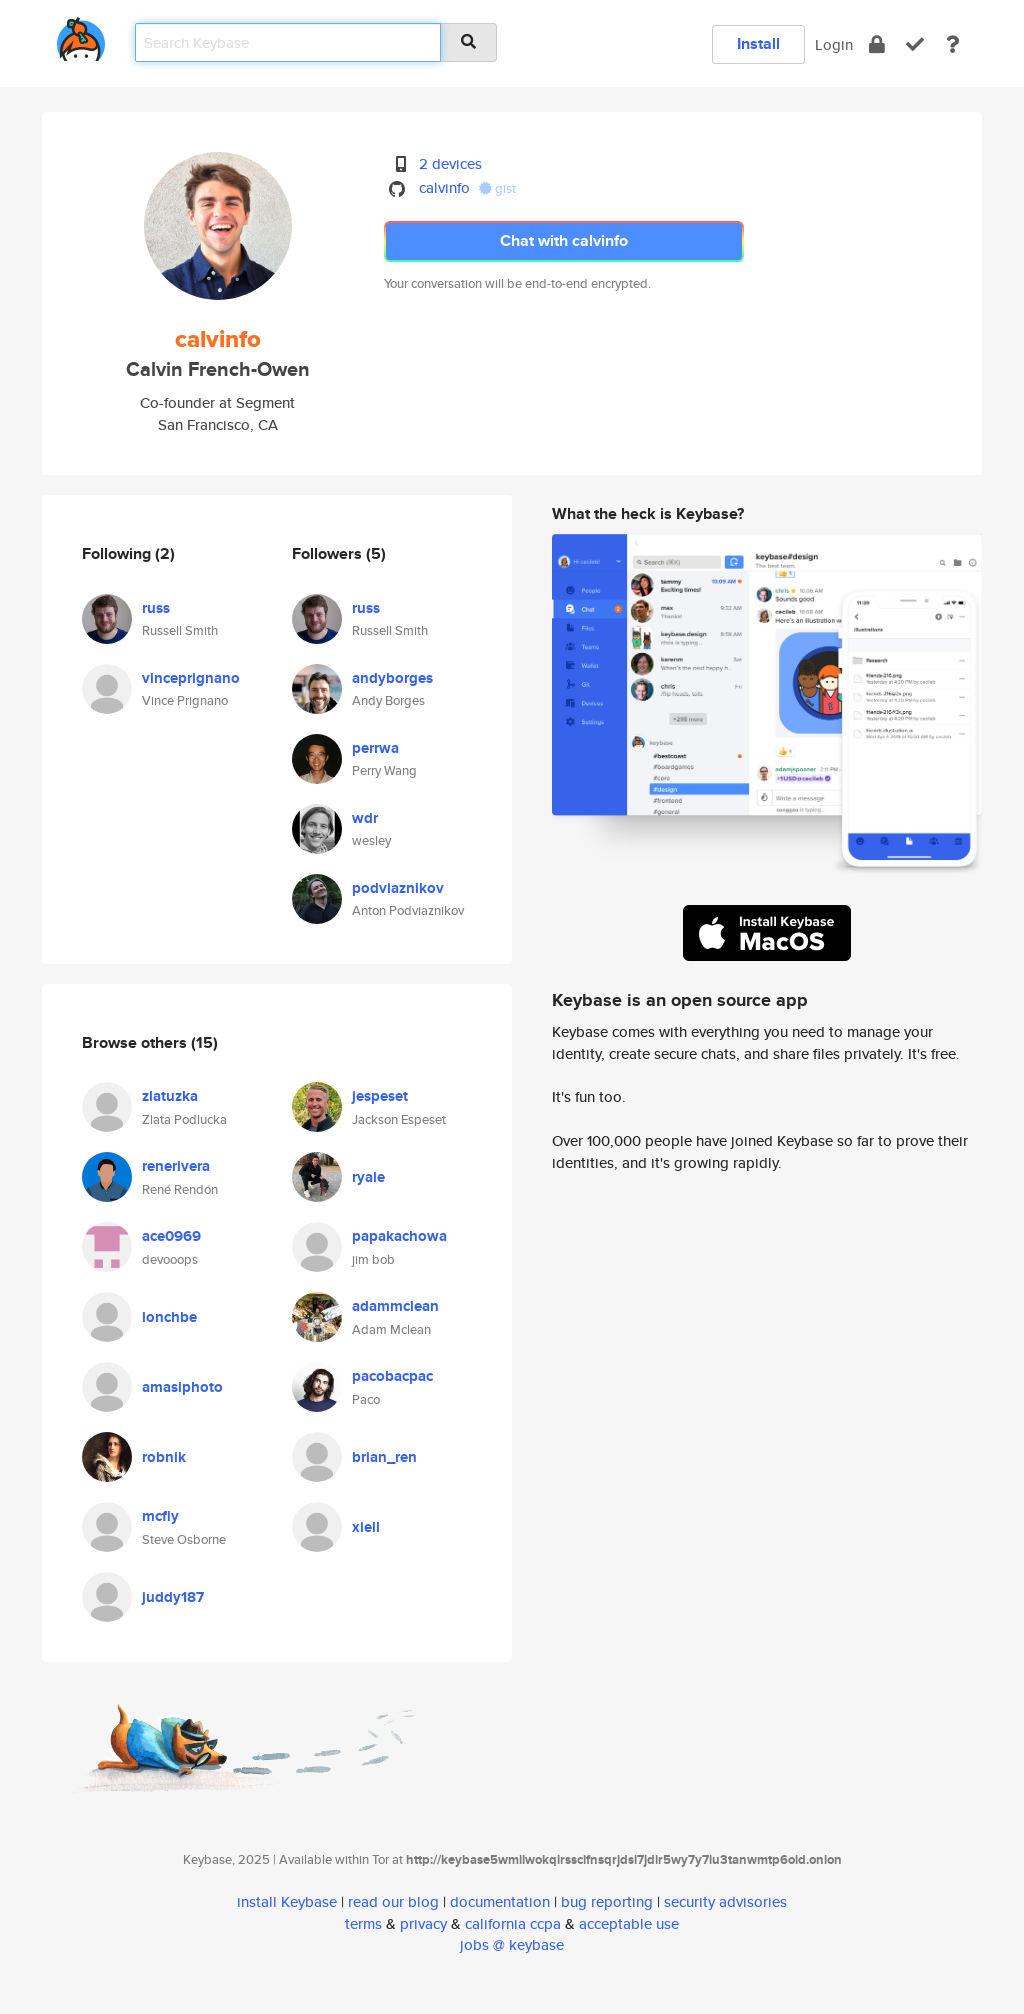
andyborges (392, 678)
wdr (365, 818)
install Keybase (287, 1901)
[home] (81, 35)
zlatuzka (170, 1096)
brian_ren (384, 1457)
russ (156, 608)
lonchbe (169, 1317)
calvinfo (444, 187)
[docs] (953, 44)
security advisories (725, 1901)
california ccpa (513, 1923)
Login (834, 44)
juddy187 (173, 1597)
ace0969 (171, 1236)
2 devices (450, 163)
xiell (366, 1527)
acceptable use (629, 1923)
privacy (423, 1923)
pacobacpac (392, 1376)
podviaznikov (398, 888)
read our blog (393, 1901)
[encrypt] (877, 44)
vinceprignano (191, 678)
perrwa (375, 748)
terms (363, 1923)
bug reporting (607, 1901)
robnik (164, 1457)
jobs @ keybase (512, 1944)
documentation (500, 1901)
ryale (368, 1177)
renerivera (176, 1166)
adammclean (395, 1306)
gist (497, 188)
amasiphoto (182, 1387)
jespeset (380, 1096)
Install (758, 43)
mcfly (160, 1516)
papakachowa (399, 1236)
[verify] (915, 44)
